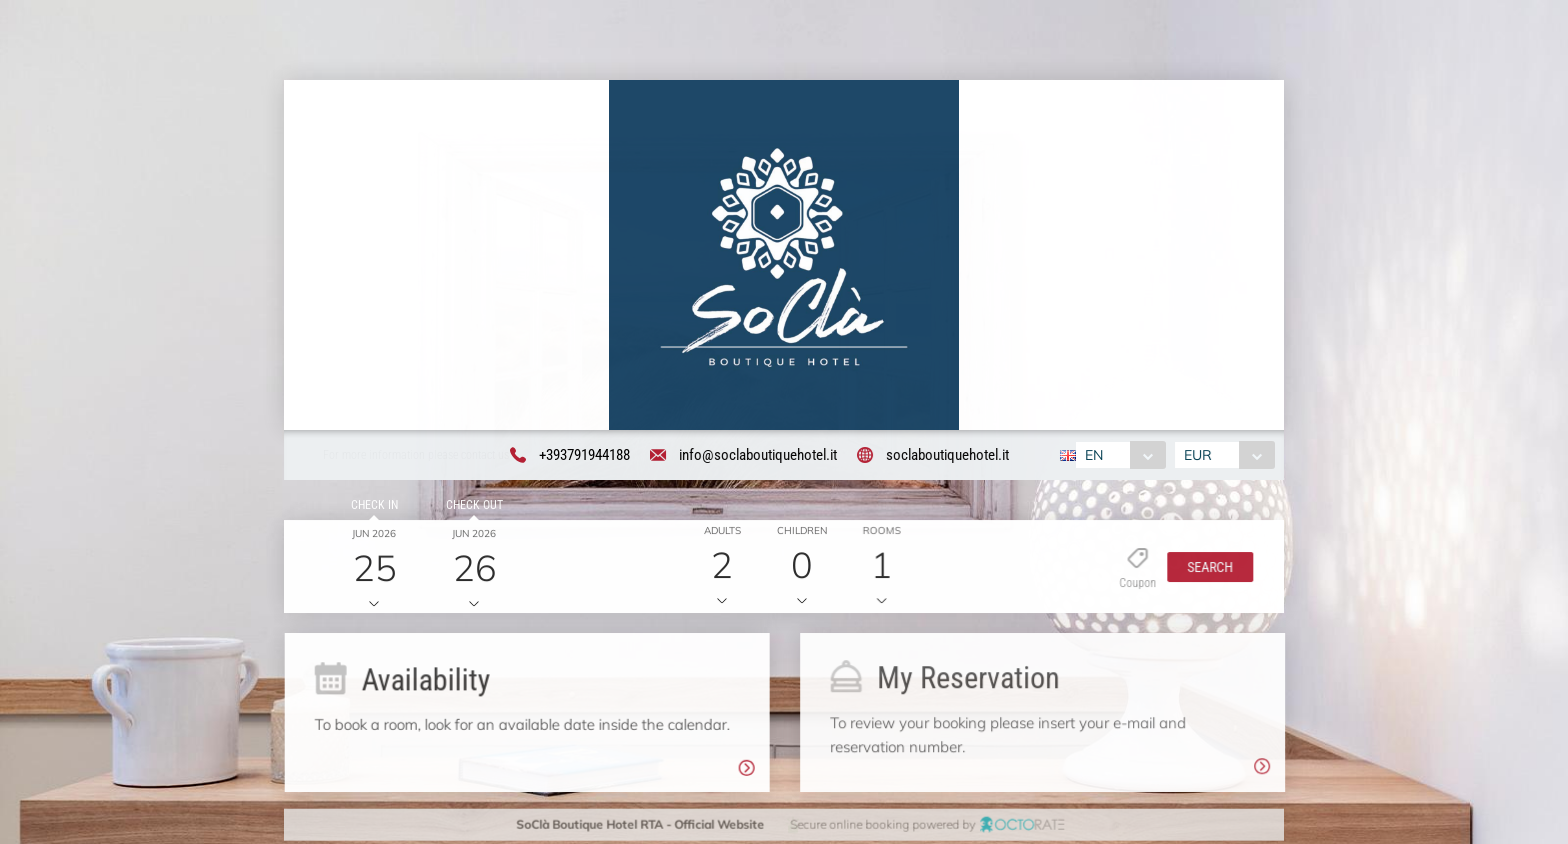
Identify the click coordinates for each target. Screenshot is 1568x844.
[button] (1203, 570)
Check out (470, 508)
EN (1091, 457)
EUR (1201, 457)
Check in (370, 508)
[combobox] (1117, 457)
